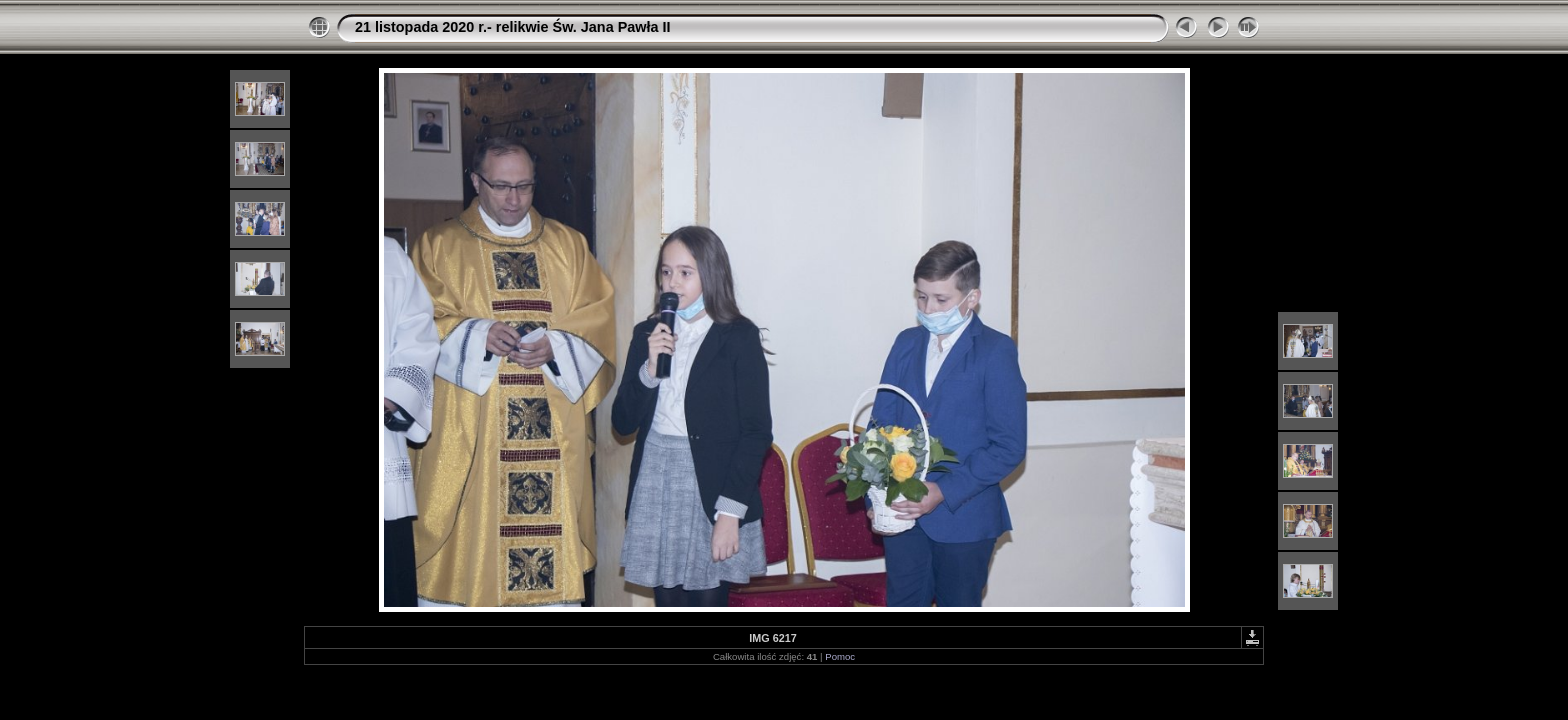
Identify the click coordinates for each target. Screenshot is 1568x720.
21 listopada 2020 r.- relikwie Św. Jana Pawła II (512, 27)
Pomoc (840, 656)
